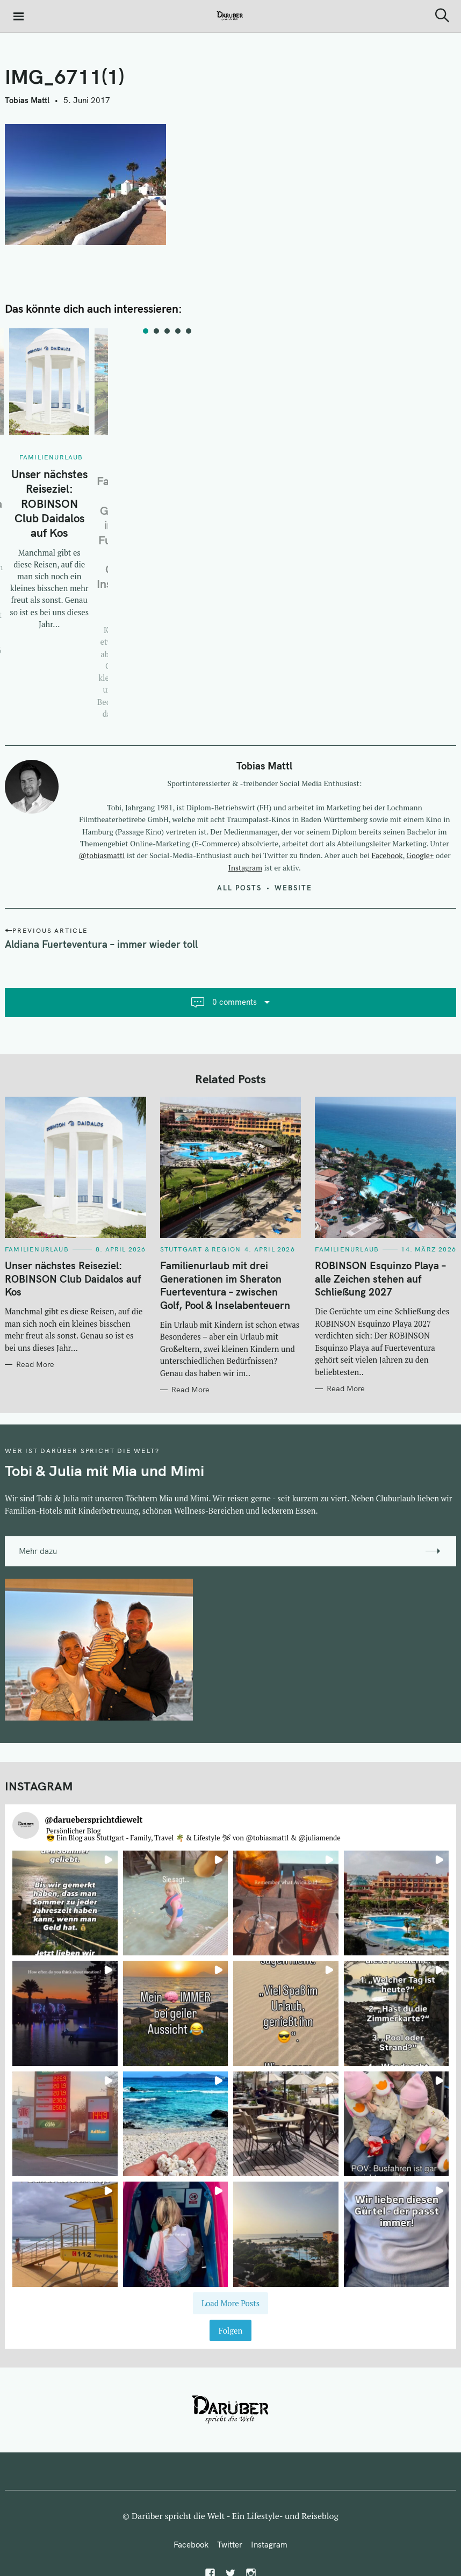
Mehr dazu (38, 1551)
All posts (239, 887)
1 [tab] (145, 331)
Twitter (229, 2544)
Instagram (245, 868)
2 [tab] (156, 331)
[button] (65, 1903)
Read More (35, 1364)
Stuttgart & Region (200, 1249)
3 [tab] (167, 331)
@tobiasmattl (101, 855)
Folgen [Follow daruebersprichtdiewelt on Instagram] (231, 2331)
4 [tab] (178, 331)
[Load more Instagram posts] (231, 2303)
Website (293, 887)
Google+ (420, 855)
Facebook (386, 855)
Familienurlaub (51, 457)
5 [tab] (188, 331)
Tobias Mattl (27, 100)
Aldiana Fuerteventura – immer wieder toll (101, 944)
